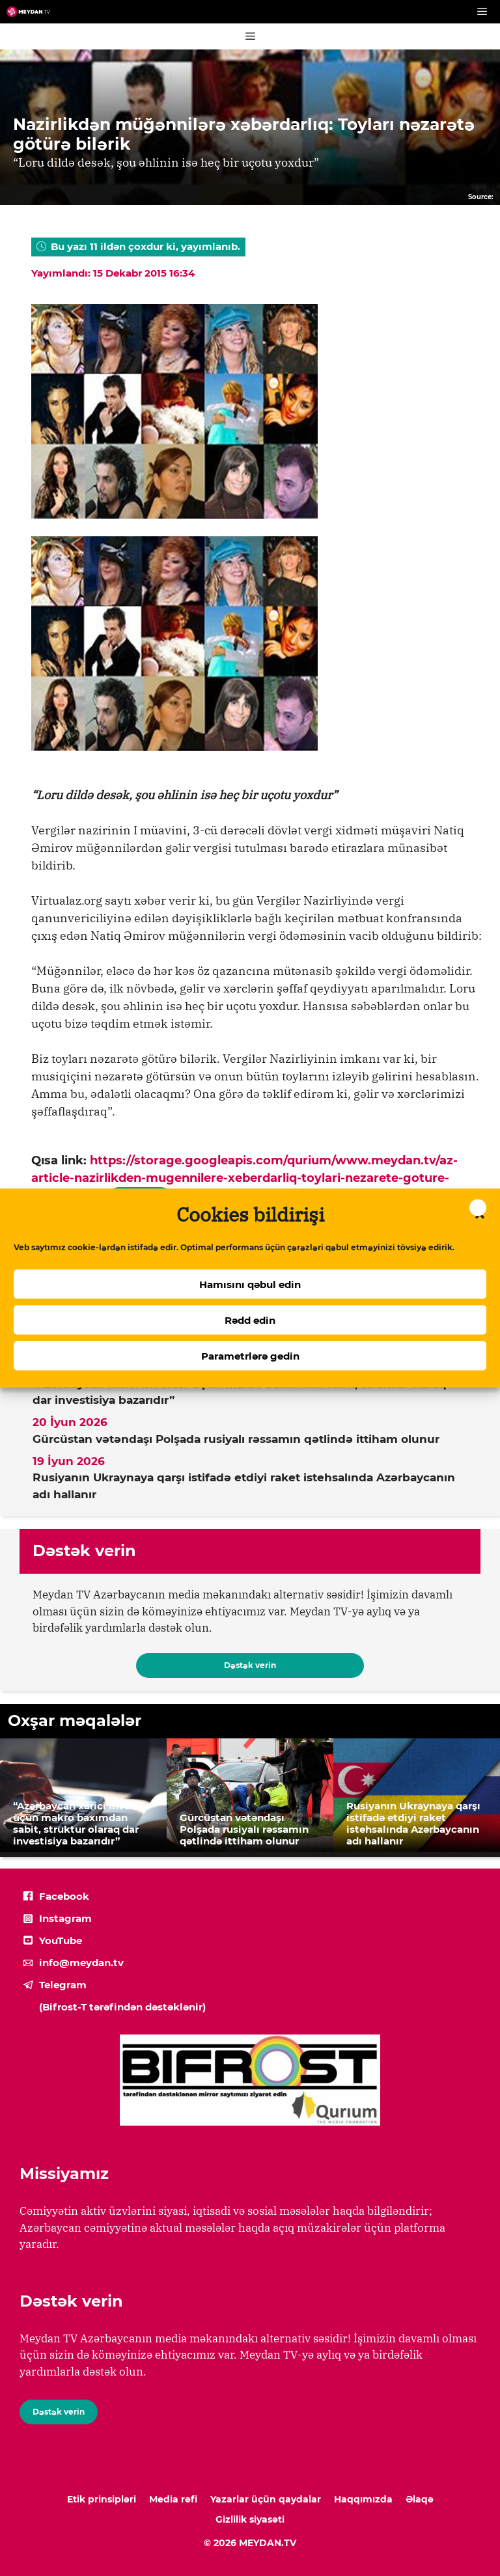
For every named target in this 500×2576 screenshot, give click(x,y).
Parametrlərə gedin (250, 1355)
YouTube (60, 1940)
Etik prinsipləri (101, 2499)
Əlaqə (420, 2499)
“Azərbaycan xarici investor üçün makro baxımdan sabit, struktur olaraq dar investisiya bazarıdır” (240, 1392)
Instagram (65, 1918)
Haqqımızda (363, 2499)
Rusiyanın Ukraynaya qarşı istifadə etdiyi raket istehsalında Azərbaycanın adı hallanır (244, 1486)
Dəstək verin (250, 1665)
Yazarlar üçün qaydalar (265, 2499)
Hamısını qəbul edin (250, 1284)
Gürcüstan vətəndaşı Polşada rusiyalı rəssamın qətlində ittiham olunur (236, 1439)
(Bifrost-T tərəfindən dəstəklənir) (122, 2007)
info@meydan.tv (81, 1962)
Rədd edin (250, 1319)
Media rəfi (173, 2499)
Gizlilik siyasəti (250, 2519)
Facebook (64, 1896)
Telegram (63, 1985)
